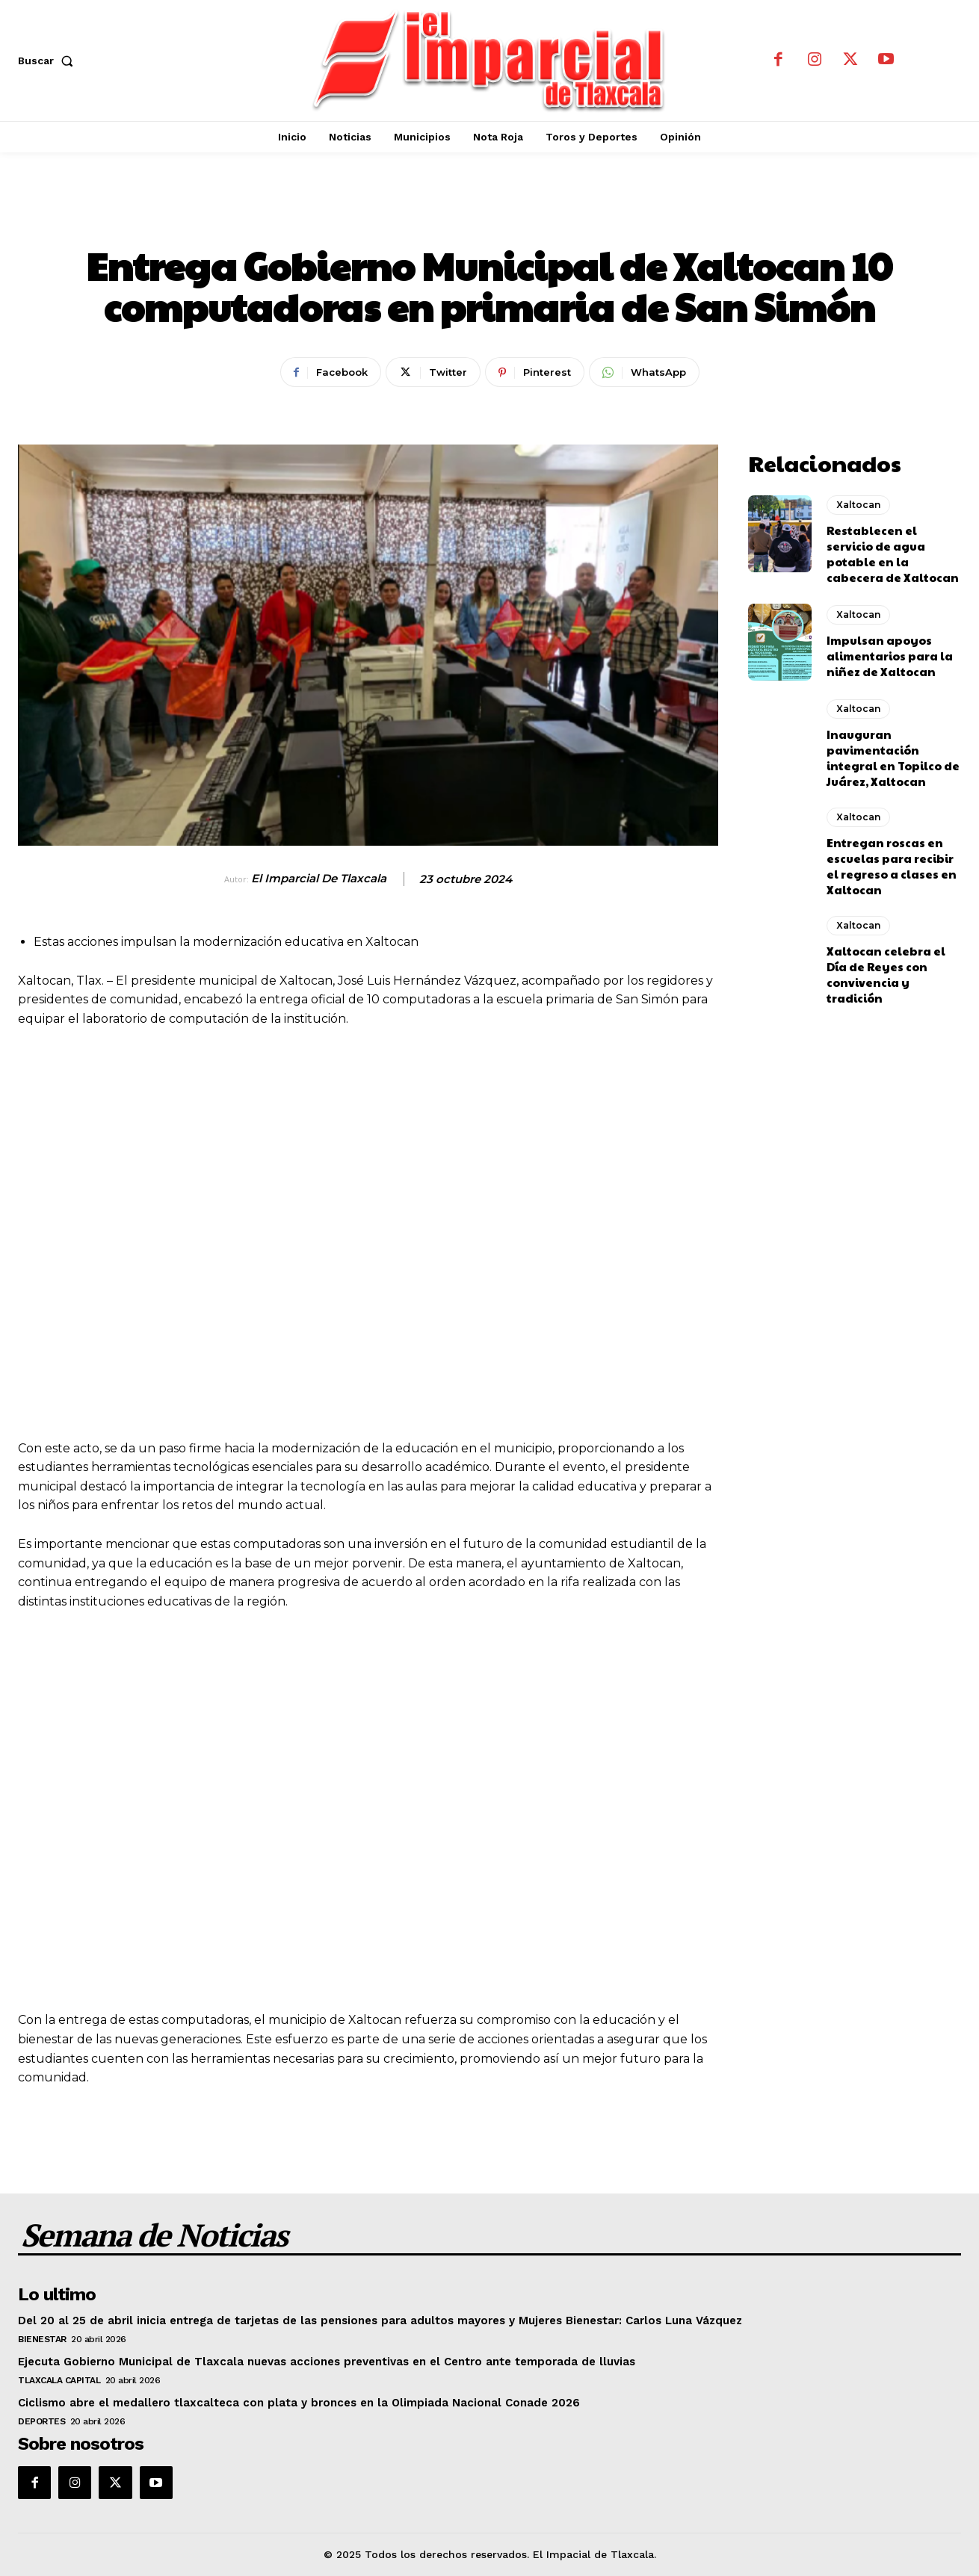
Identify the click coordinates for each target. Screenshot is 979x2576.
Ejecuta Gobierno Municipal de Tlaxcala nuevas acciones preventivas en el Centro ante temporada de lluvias (326, 2361)
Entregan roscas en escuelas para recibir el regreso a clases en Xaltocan (892, 866)
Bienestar (42, 2339)
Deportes (41, 2421)
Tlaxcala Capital (59, 2380)
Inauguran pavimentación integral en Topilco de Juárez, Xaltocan (893, 757)
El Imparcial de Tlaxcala (318, 878)
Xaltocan (490, 215)
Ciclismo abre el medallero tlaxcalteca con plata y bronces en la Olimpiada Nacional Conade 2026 (299, 2402)
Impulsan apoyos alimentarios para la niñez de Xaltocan (890, 655)
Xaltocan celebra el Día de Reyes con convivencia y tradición (886, 974)
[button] (48, 60)
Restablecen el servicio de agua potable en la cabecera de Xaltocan (893, 553)
